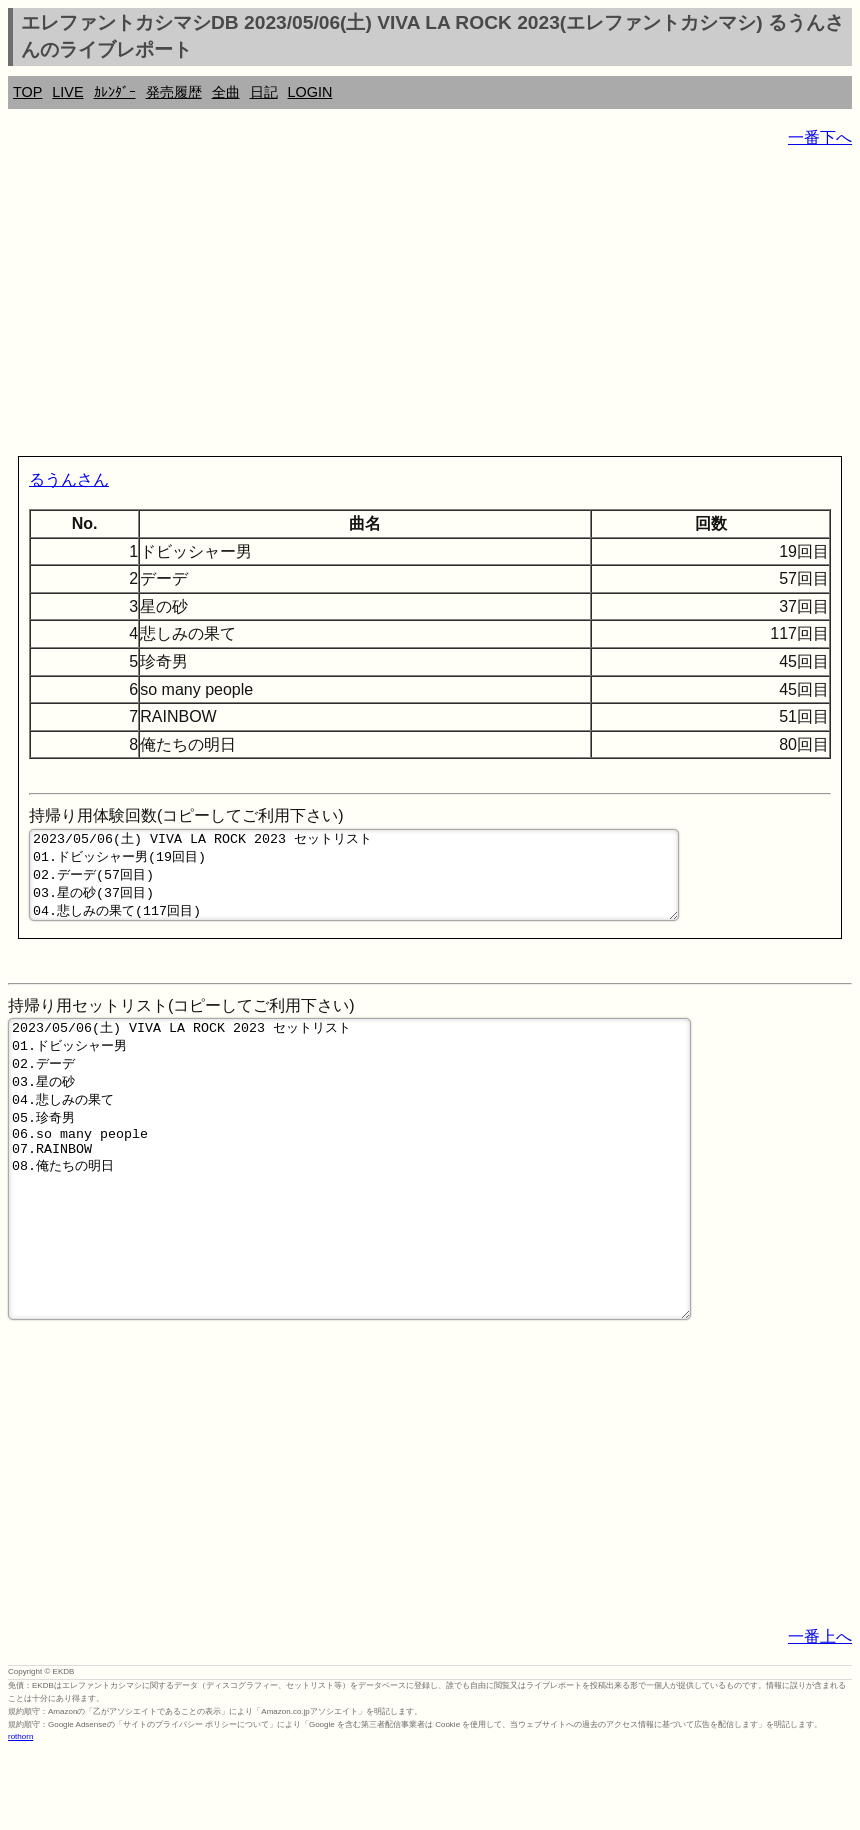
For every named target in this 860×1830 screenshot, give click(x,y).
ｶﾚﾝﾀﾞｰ (115, 92)
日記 (264, 92)
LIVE (67, 92)
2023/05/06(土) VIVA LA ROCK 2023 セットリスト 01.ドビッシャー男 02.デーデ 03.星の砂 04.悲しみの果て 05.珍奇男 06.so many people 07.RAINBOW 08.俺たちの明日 (349, 1217)
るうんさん (69, 479)
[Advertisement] (430, 306)
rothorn (20, 1814)
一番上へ (820, 1714)
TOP (27, 92)
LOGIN (310, 92)
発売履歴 (174, 92)
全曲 (226, 92)
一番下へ (820, 137)
